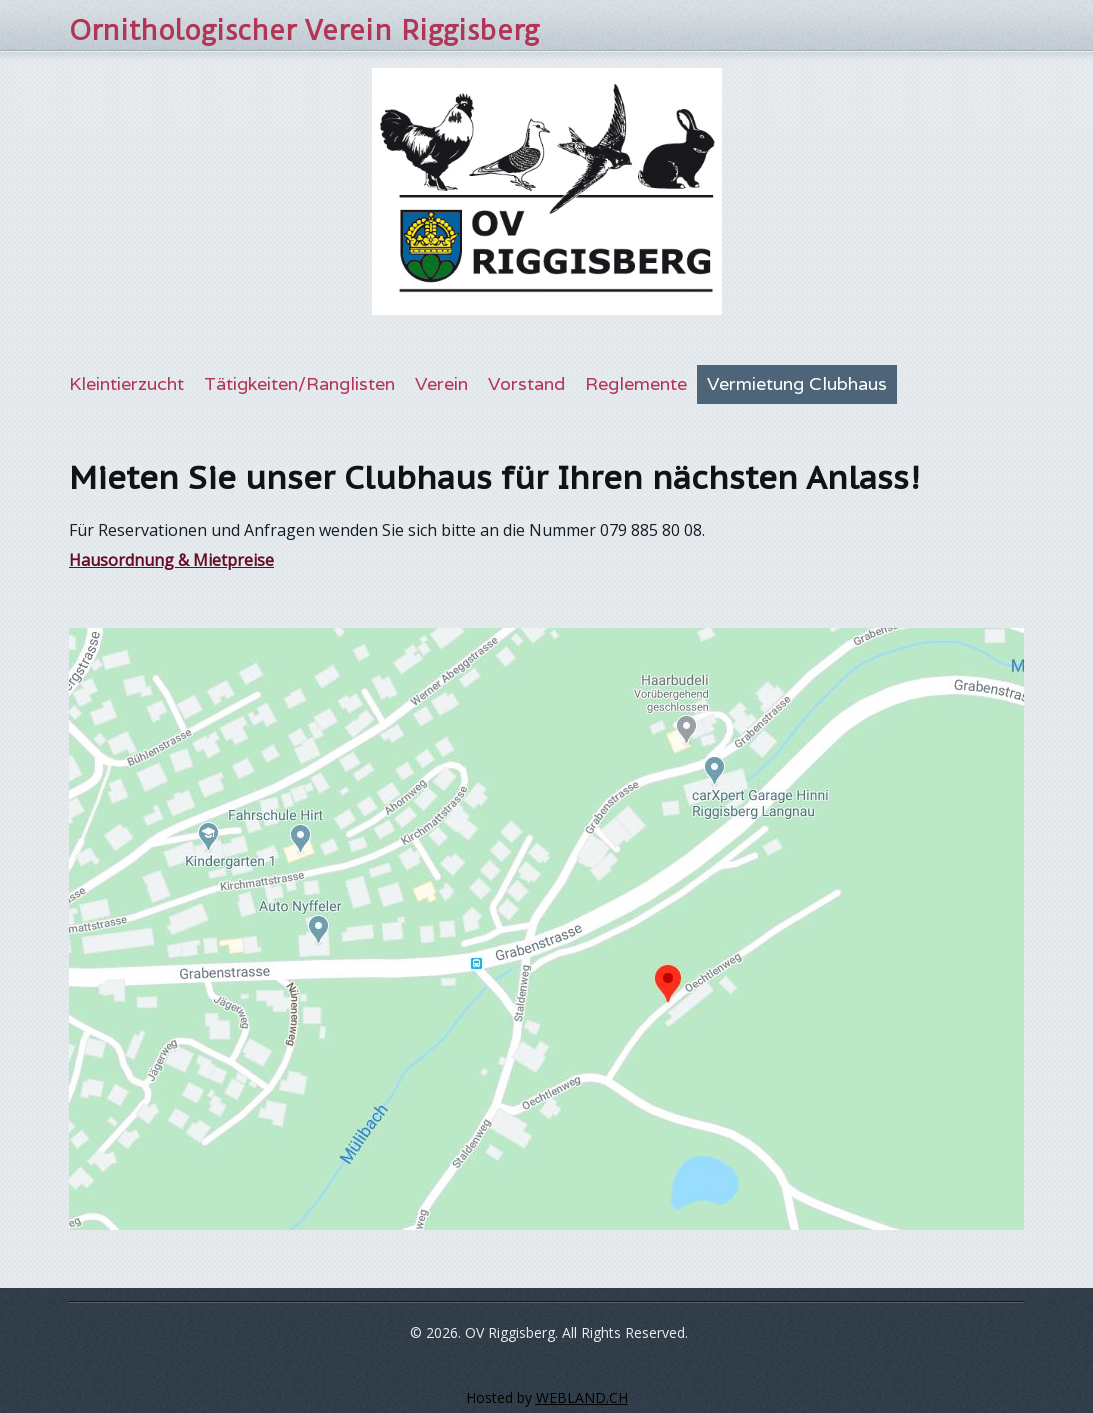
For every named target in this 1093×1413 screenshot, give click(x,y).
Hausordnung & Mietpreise (171, 560)
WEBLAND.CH (582, 1397)
